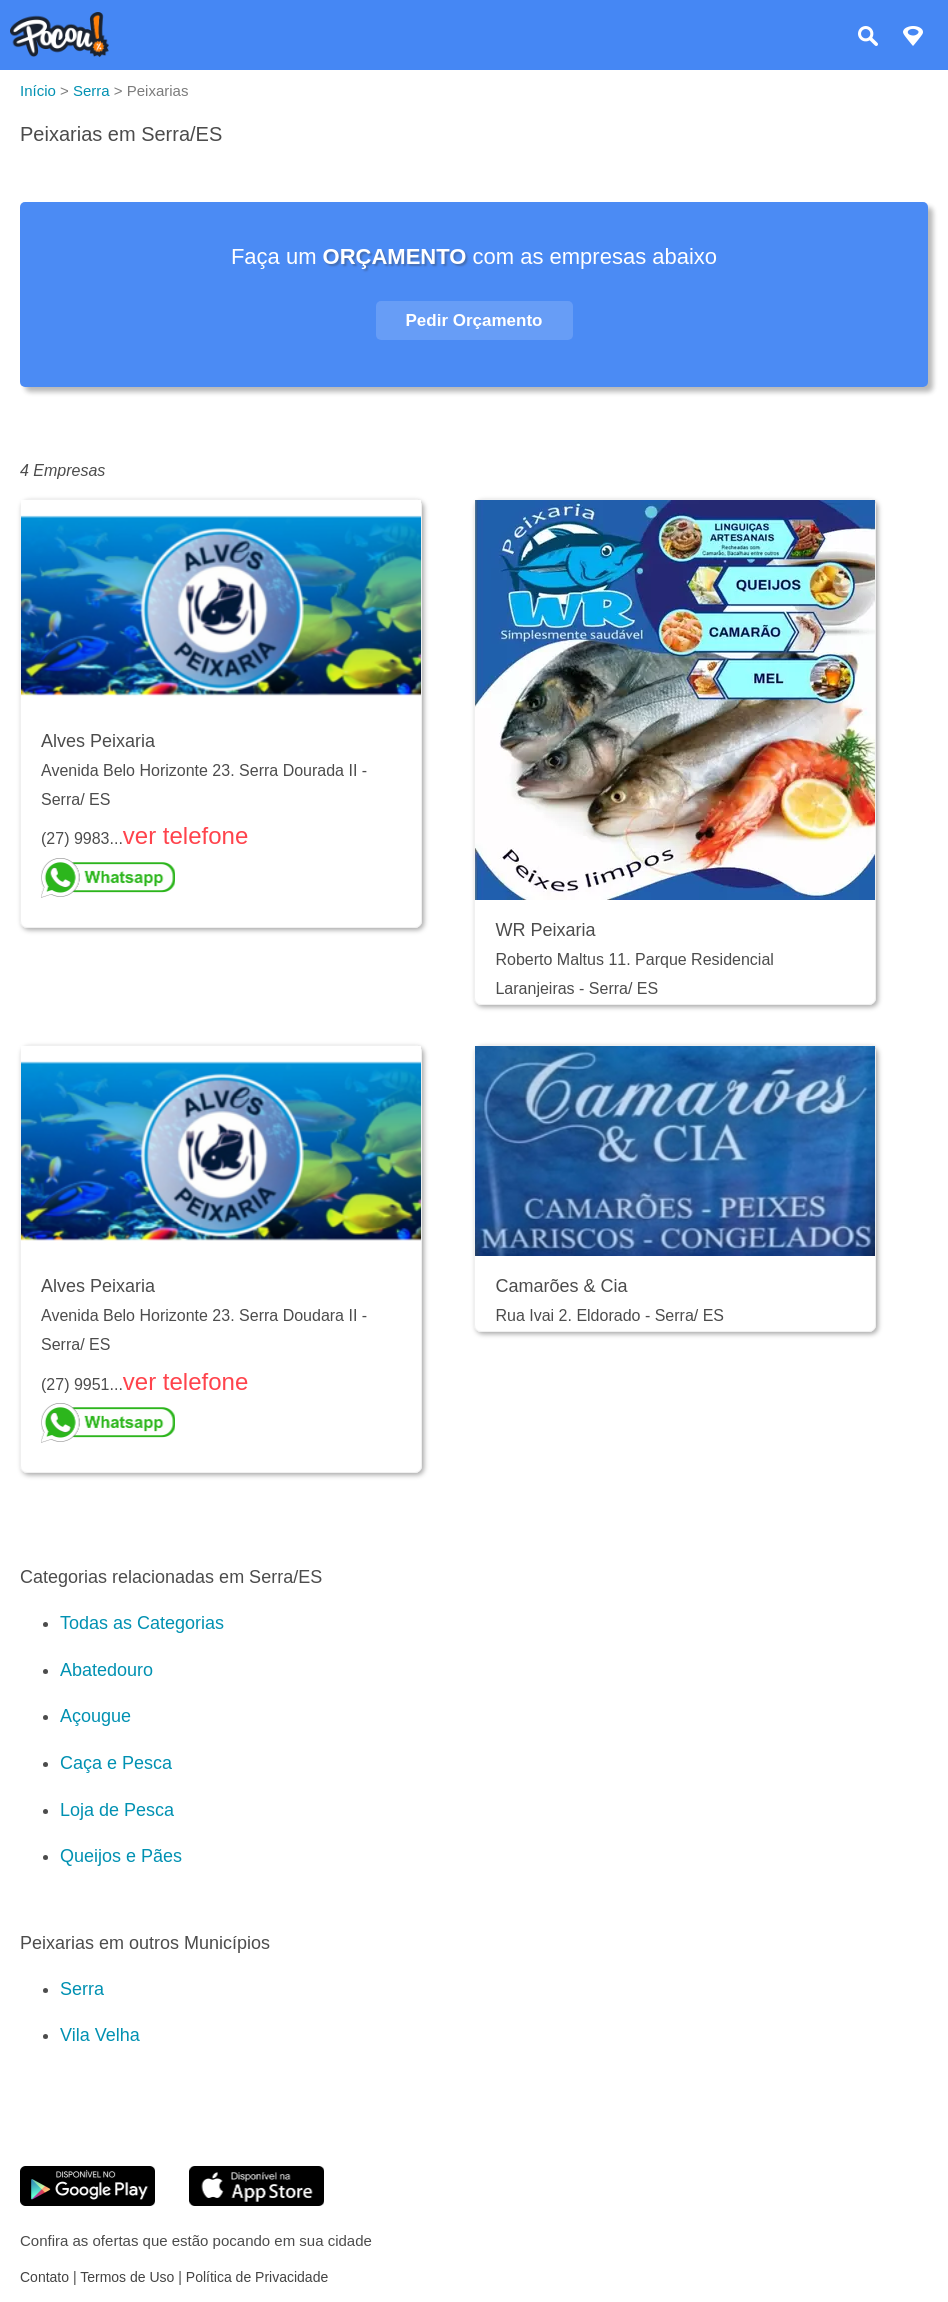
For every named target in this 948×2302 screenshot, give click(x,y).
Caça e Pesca (116, 1763)
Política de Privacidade (257, 2277)
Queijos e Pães (121, 1856)
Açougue (95, 1716)
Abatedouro (106, 1670)
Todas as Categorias (142, 1623)
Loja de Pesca (117, 1810)
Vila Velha (100, 2035)
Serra (82, 1989)
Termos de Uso (127, 2277)
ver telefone (185, 835)
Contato (44, 2277)
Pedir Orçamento (474, 320)
